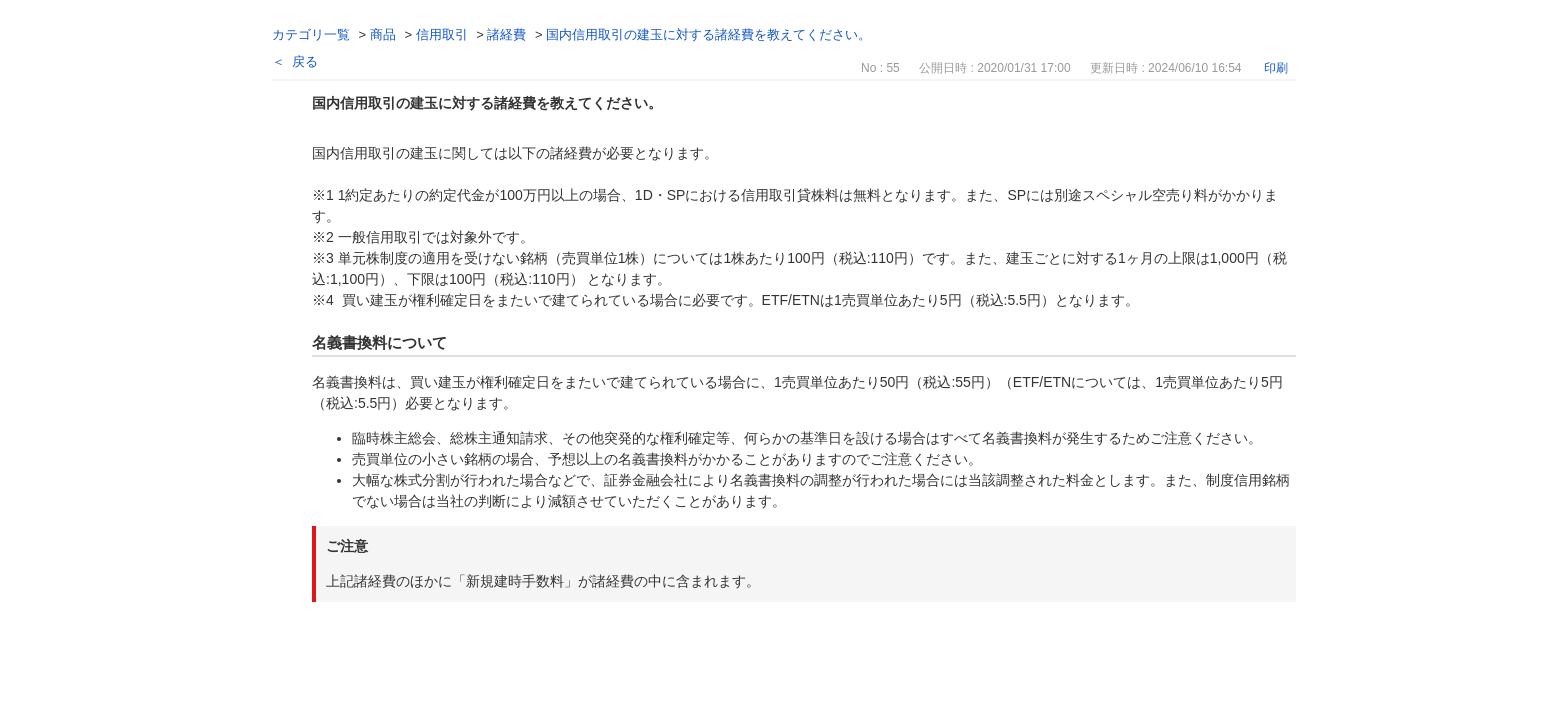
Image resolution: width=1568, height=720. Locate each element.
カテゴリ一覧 (311, 34)
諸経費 (506, 34)
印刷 (1276, 68)
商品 (383, 34)
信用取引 (442, 34)
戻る (305, 61)
